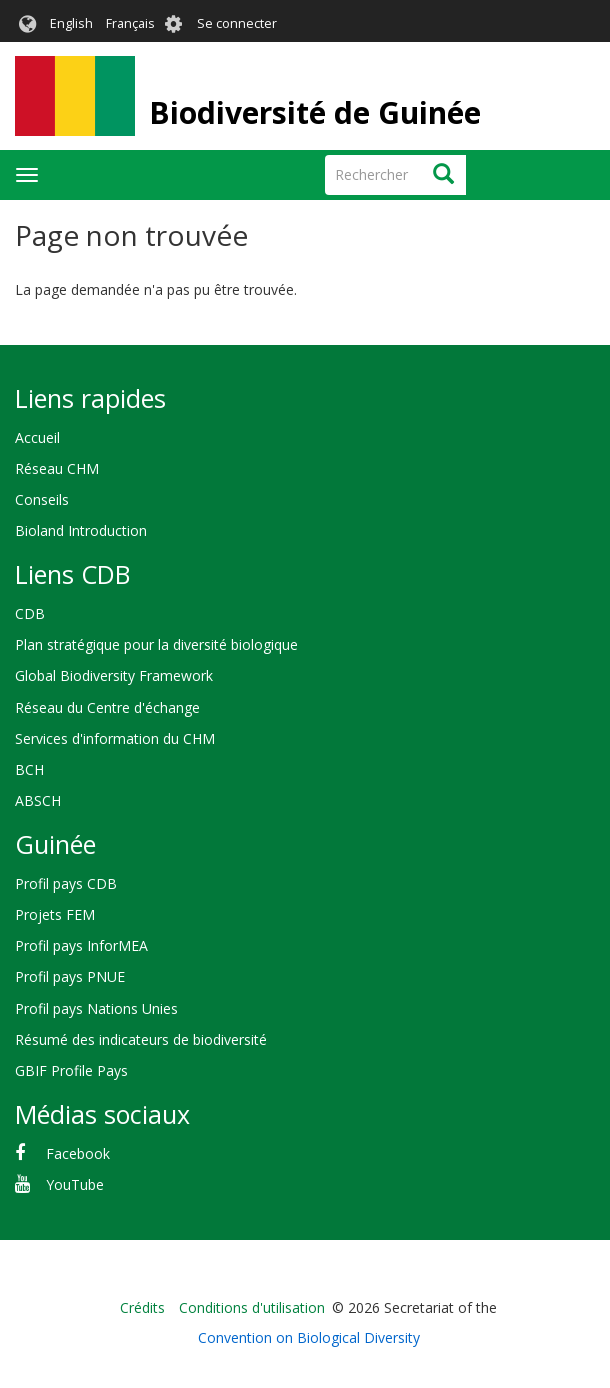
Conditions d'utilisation (252, 1307)
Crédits (142, 1307)
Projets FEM (55, 914)
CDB (30, 613)
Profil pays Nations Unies (96, 1008)
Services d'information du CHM (115, 738)
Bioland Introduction (81, 530)
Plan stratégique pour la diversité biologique (156, 644)
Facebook (78, 1153)
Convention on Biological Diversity (309, 1337)
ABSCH (38, 800)
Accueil (37, 437)
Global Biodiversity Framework (114, 675)
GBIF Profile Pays (71, 1070)
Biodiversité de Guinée (315, 112)
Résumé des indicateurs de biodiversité (141, 1039)
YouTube (75, 1184)
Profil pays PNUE (70, 976)
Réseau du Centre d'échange (107, 707)
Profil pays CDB (66, 883)
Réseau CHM (57, 468)
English (71, 23)
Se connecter (237, 23)
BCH (29, 769)
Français (130, 23)
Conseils (42, 499)
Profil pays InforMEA (81, 945)
